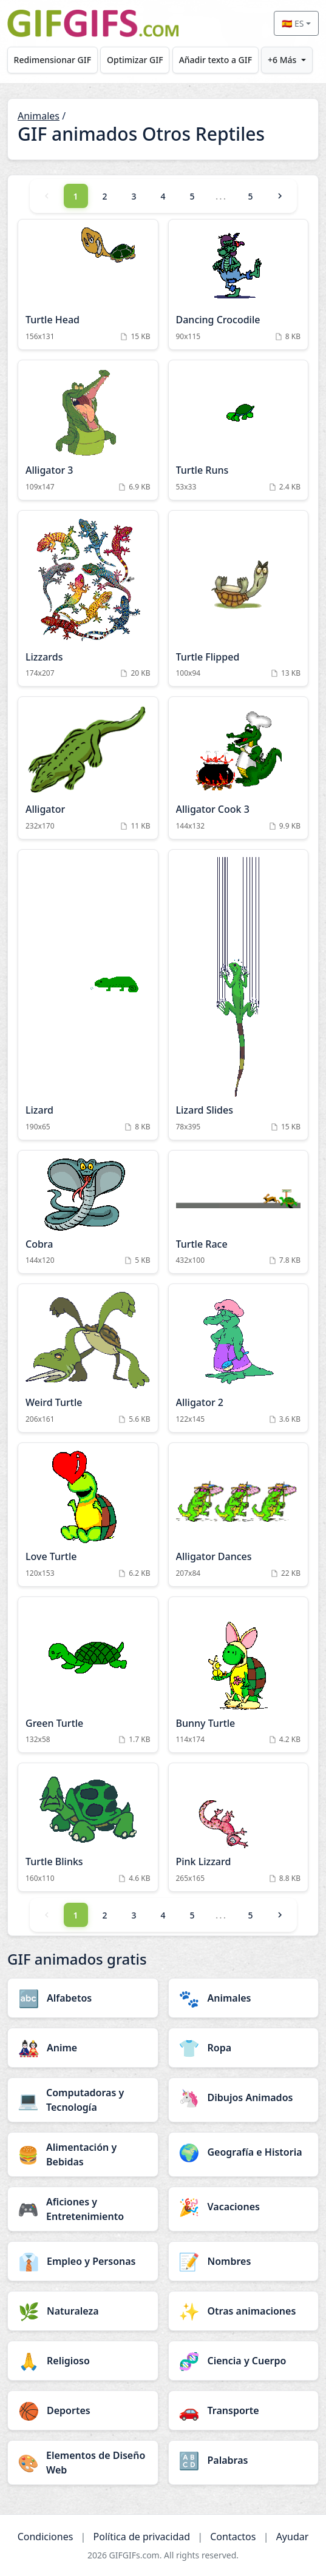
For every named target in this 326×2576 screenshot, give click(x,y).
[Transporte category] (244, 2410)
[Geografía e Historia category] (244, 2152)
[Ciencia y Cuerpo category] (244, 2360)
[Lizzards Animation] (88, 599)
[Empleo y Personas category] (83, 2261)
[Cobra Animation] (88, 1212)
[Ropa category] (244, 2047)
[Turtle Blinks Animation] (88, 1827)
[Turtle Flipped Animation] (238, 599)
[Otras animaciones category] (244, 2311)
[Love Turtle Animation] (88, 1514)
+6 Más (282, 60)
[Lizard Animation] (88, 995)
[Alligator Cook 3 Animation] (238, 767)
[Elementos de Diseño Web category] (83, 2462)
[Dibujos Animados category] (244, 2097)
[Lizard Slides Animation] (238, 995)
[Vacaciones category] (244, 2206)
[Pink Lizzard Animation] (238, 1827)
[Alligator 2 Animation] (238, 1357)
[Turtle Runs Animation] (238, 430)
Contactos (233, 2536)
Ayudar (292, 2536)
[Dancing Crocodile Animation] (238, 284)
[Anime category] (83, 2047)
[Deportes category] (83, 2410)
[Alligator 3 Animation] (88, 430)
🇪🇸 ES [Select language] (293, 23)
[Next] (280, 196)
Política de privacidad (142, 2536)
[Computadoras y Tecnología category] (83, 2100)
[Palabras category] (244, 2460)
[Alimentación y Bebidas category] (83, 2154)
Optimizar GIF (135, 60)
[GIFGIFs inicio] (92, 23)
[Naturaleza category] (83, 2311)
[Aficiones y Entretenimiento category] (83, 2209)
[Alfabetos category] (83, 1998)
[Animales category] (244, 1998)
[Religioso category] (83, 2360)
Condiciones (45, 2536)
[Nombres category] (244, 2261)
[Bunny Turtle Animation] (238, 1675)
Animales (38, 116)
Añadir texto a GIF (215, 60)
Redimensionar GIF (52, 60)
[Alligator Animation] (88, 767)
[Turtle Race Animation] (238, 1212)
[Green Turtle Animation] (88, 1675)
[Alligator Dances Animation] (238, 1514)
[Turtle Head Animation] (88, 284)
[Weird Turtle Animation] (88, 1357)
